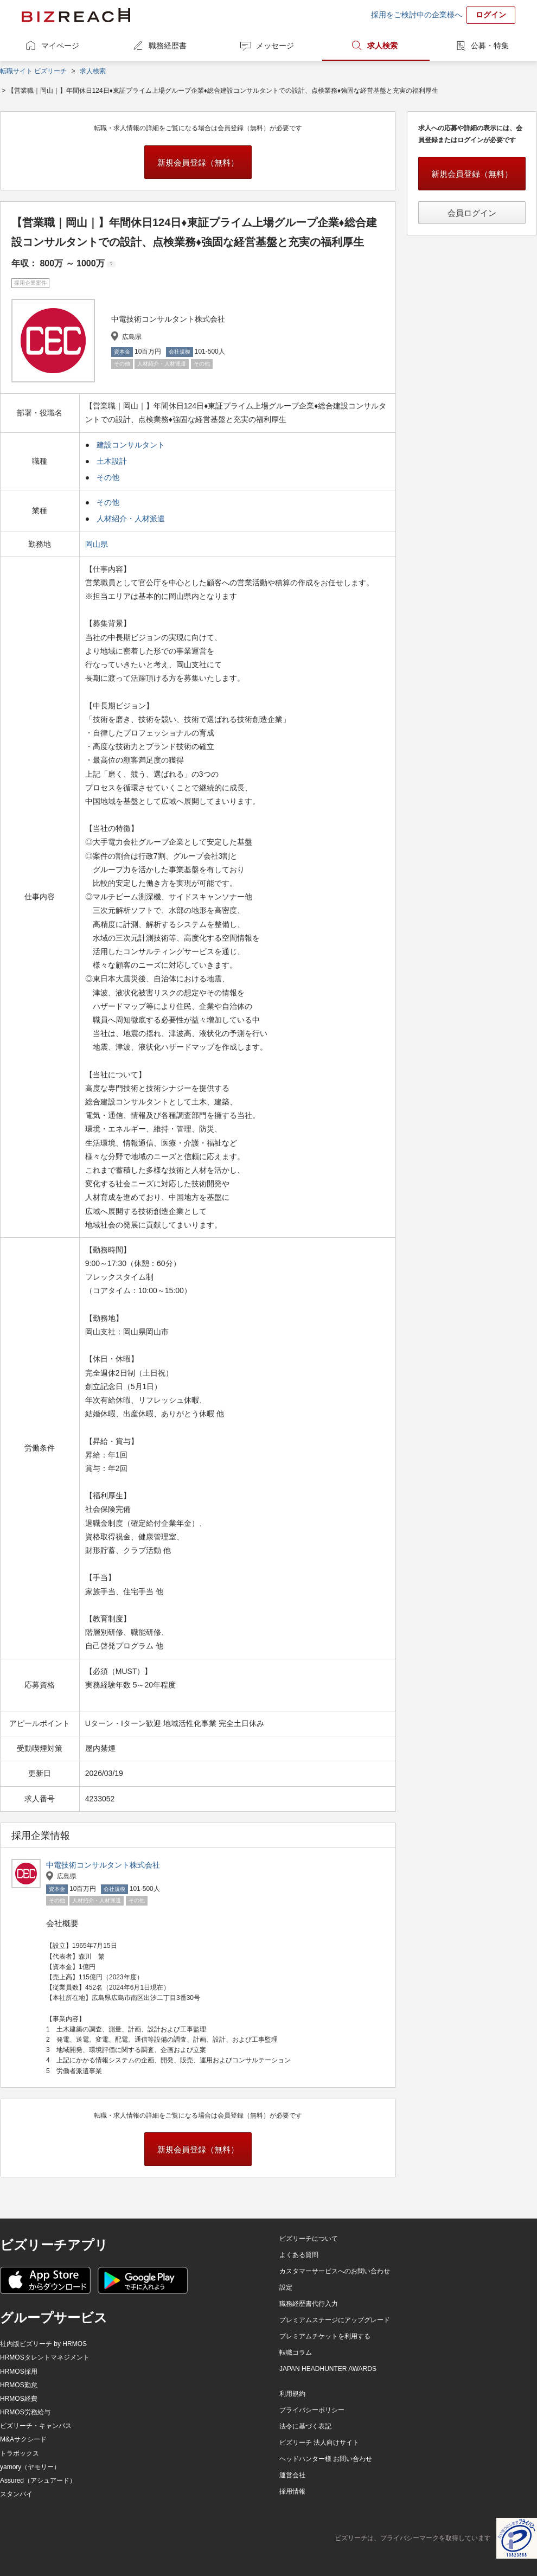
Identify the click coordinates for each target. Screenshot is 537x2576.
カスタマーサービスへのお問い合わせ (334, 2271)
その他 (108, 477)
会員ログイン (472, 213)
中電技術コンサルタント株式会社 (103, 1865)
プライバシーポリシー (311, 2410)
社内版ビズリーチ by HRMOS (43, 2344)
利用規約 (292, 2394)
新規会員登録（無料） (198, 162)
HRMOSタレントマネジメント (45, 2357)
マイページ (60, 45)
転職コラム (295, 2352)
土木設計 (112, 461)
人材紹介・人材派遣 (131, 518)
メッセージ (275, 45)
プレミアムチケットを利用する (324, 2336)
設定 (285, 2287)
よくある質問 (298, 2255)
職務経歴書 (168, 45)
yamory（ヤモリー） (30, 2467)
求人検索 (382, 45)
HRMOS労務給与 (25, 2412)
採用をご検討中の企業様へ (416, 14)
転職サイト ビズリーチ (33, 71)
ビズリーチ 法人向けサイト (319, 2442)
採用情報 (292, 2491)
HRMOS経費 (18, 2398)
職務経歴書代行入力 (308, 2303)
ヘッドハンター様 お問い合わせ (325, 2459)
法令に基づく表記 (305, 2426)
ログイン (491, 14)
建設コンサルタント (131, 444)
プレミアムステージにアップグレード (334, 2320)
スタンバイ (16, 2494)
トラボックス (19, 2453)
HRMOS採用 (18, 2371)
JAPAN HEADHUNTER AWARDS (327, 2369)
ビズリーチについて (308, 2238)
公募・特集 (490, 45)
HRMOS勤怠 (18, 2385)
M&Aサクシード (23, 2439)
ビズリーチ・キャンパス (36, 2426)
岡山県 (97, 544)
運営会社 (292, 2475)
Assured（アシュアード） (38, 2480)
